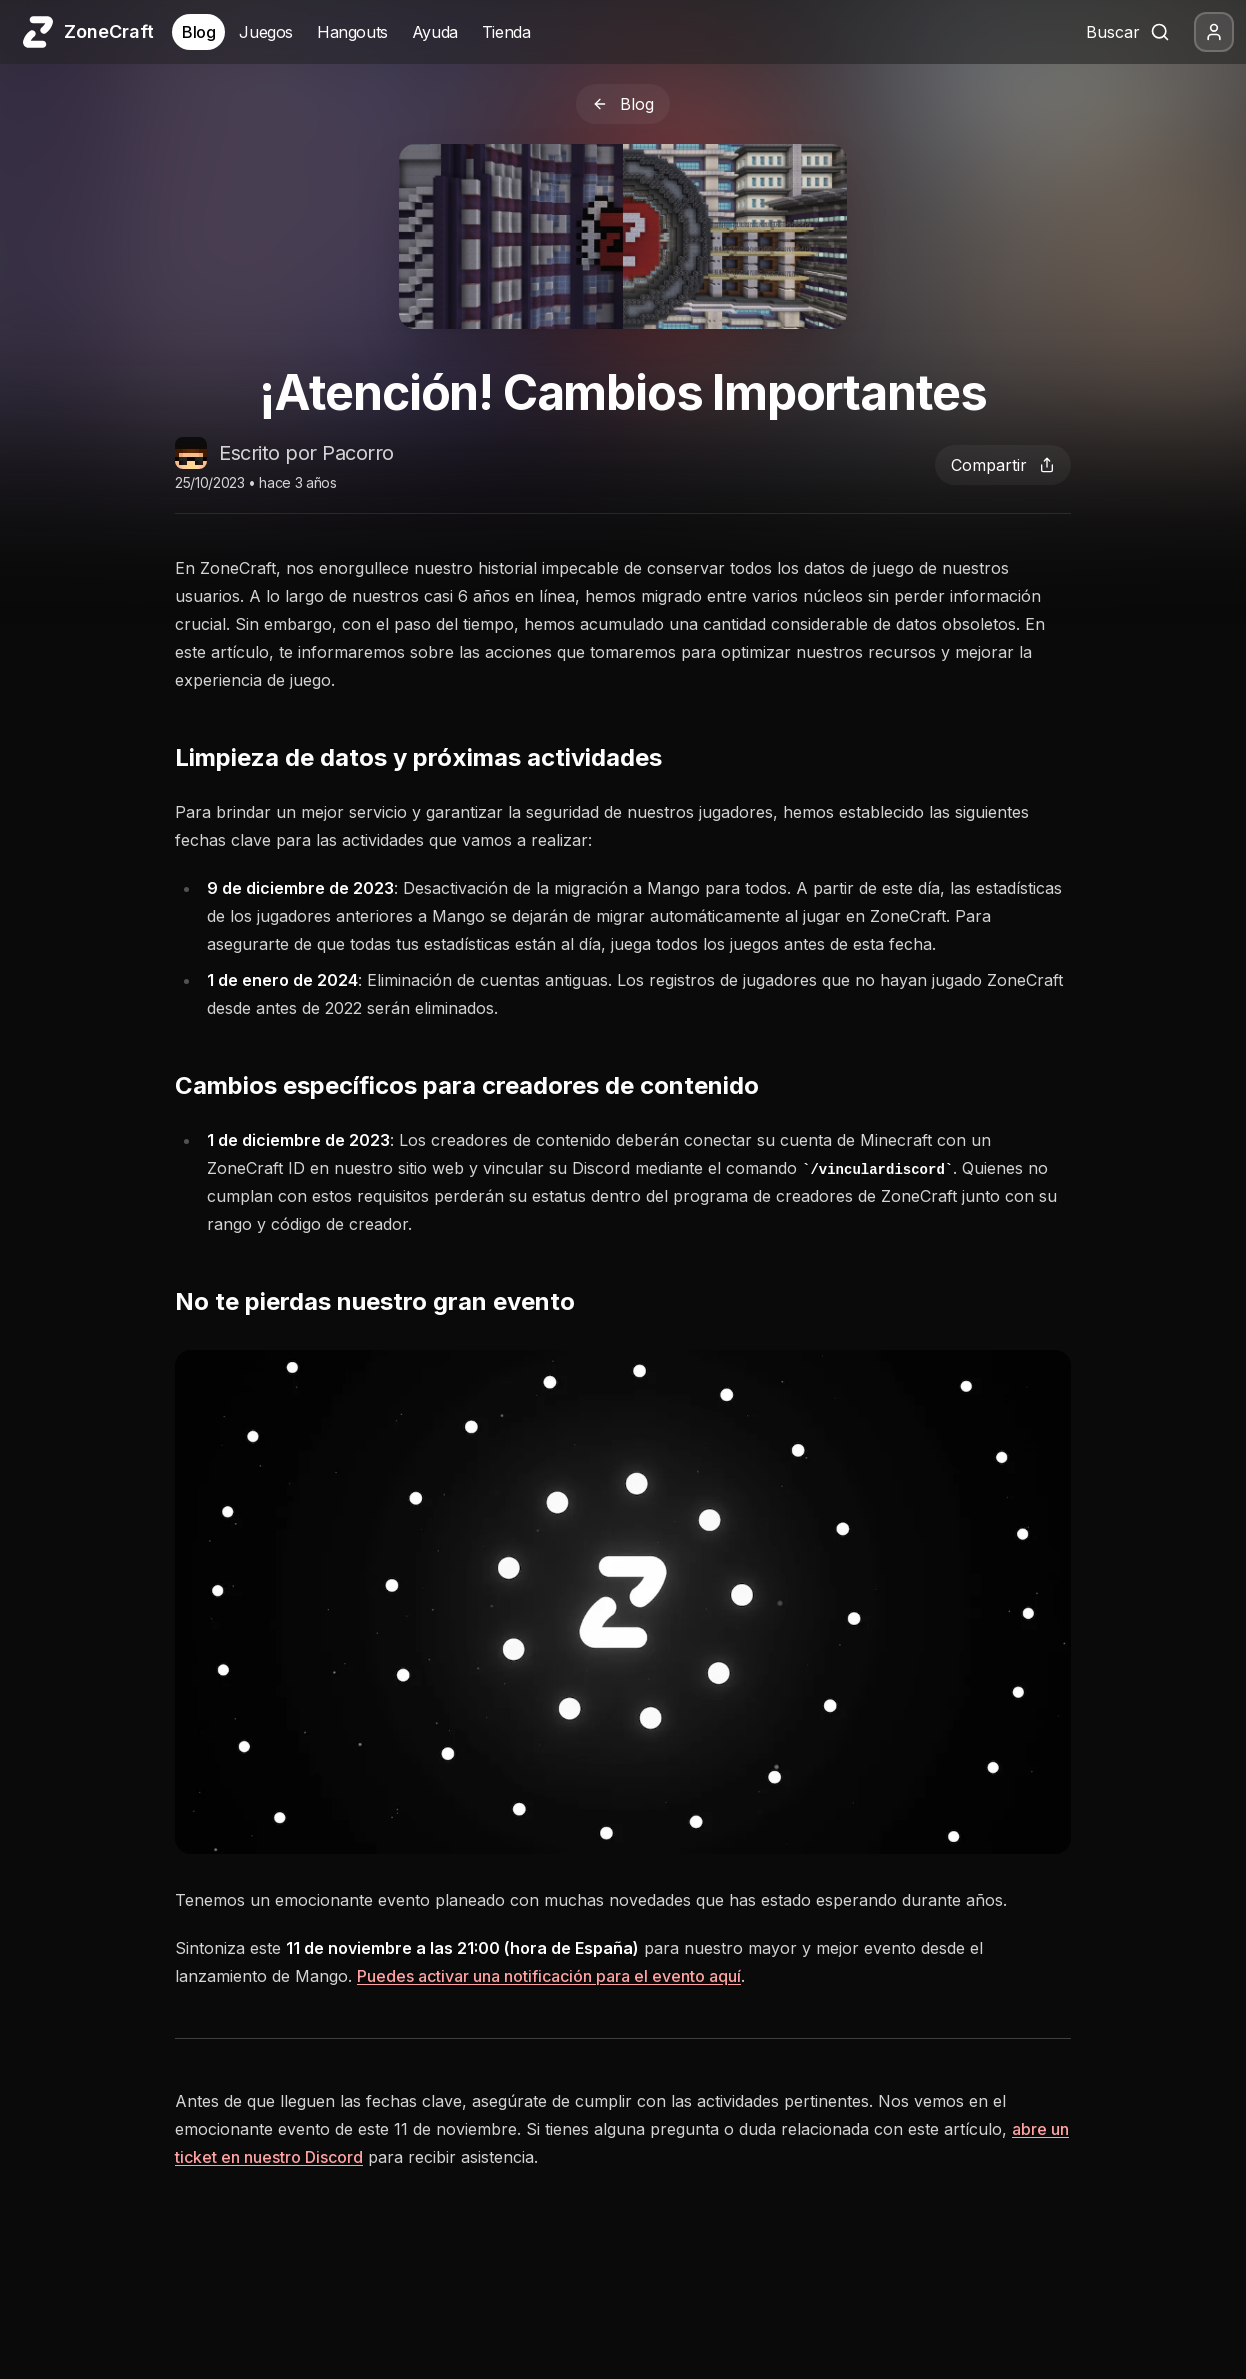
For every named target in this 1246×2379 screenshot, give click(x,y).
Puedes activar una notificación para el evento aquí (549, 1976)
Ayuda (435, 32)
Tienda (506, 32)
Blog (198, 32)
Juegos (266, 32)
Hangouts (352, 32)
